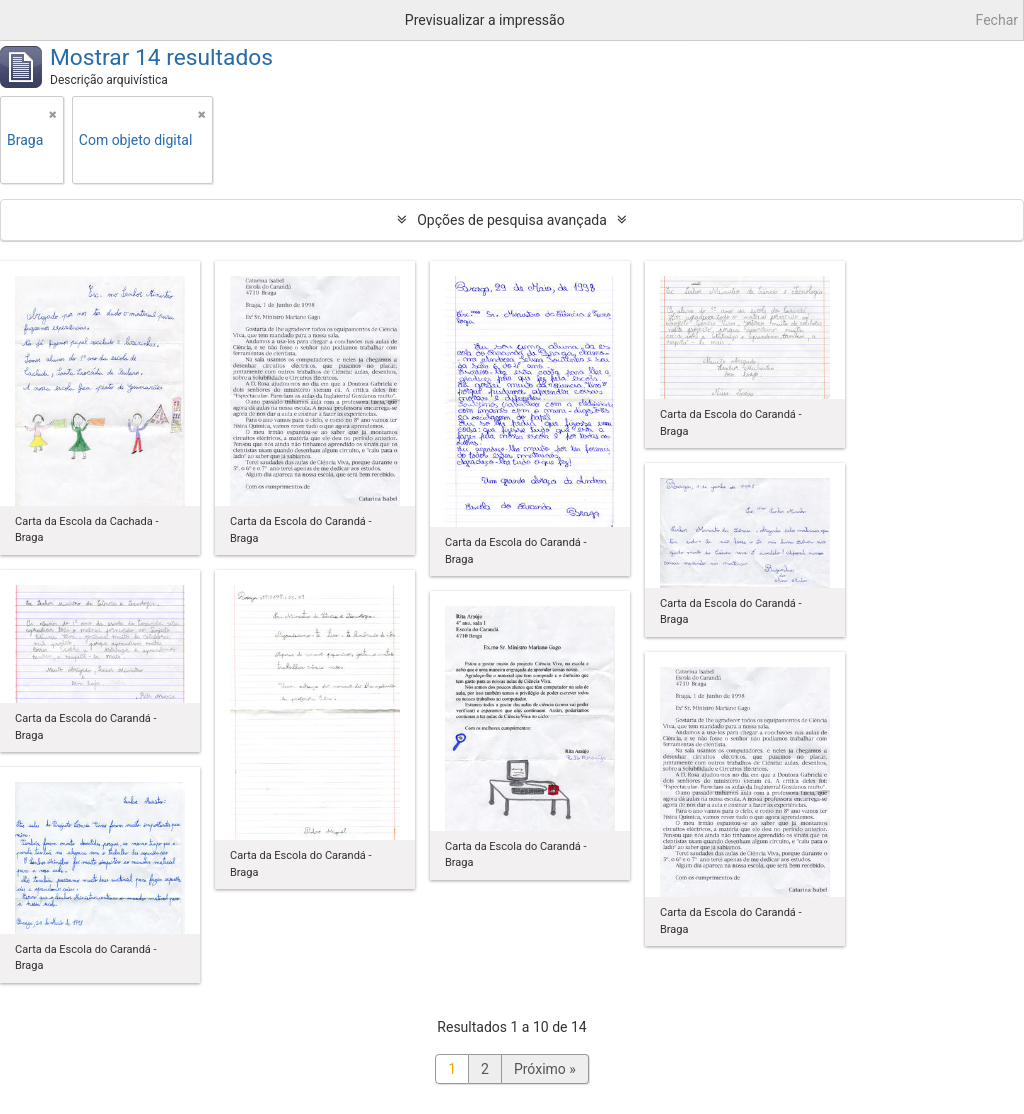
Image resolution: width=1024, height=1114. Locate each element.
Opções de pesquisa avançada (512, 220)
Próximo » (545, 1069)
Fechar (997, 20)
